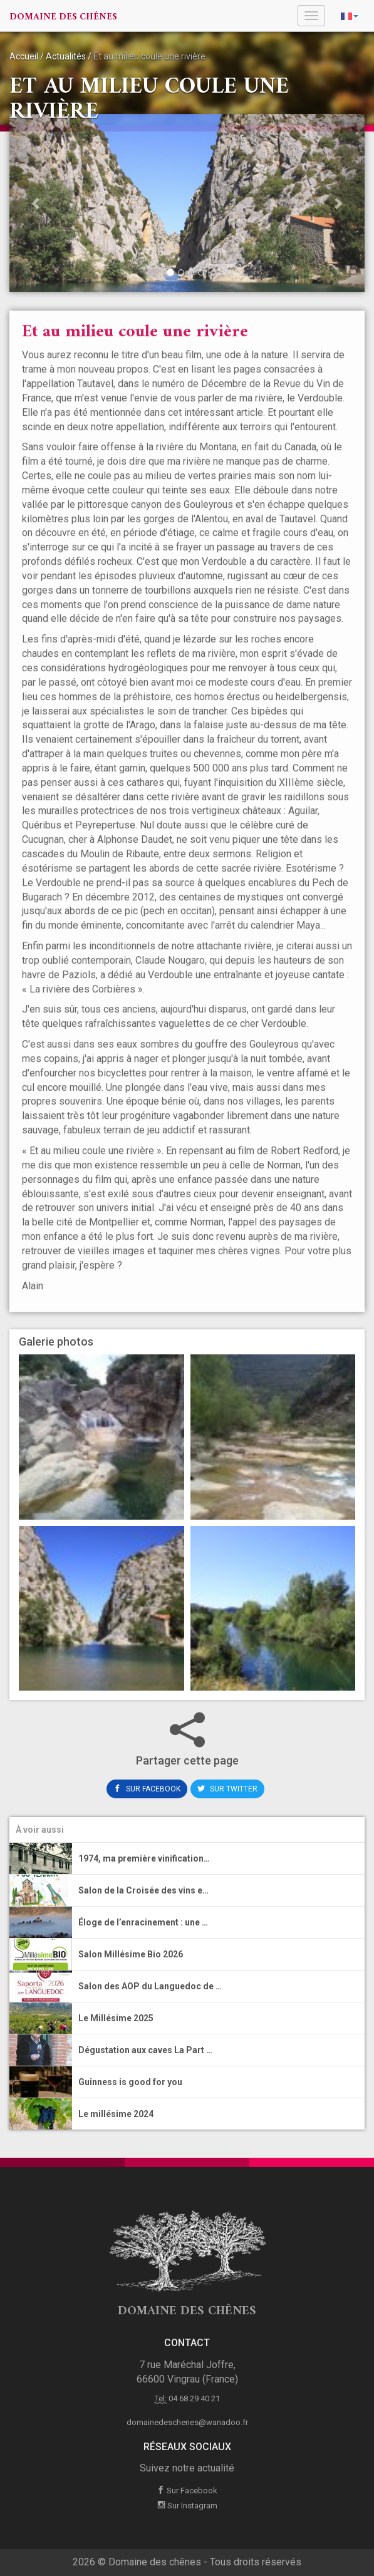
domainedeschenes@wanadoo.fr (187, 2422)
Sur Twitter (227, 1789)
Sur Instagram (187, 2505)
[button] (36, 205)
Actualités (66, 56)
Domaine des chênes (63, 17)
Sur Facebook (146, 1789)
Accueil (23, 56)
